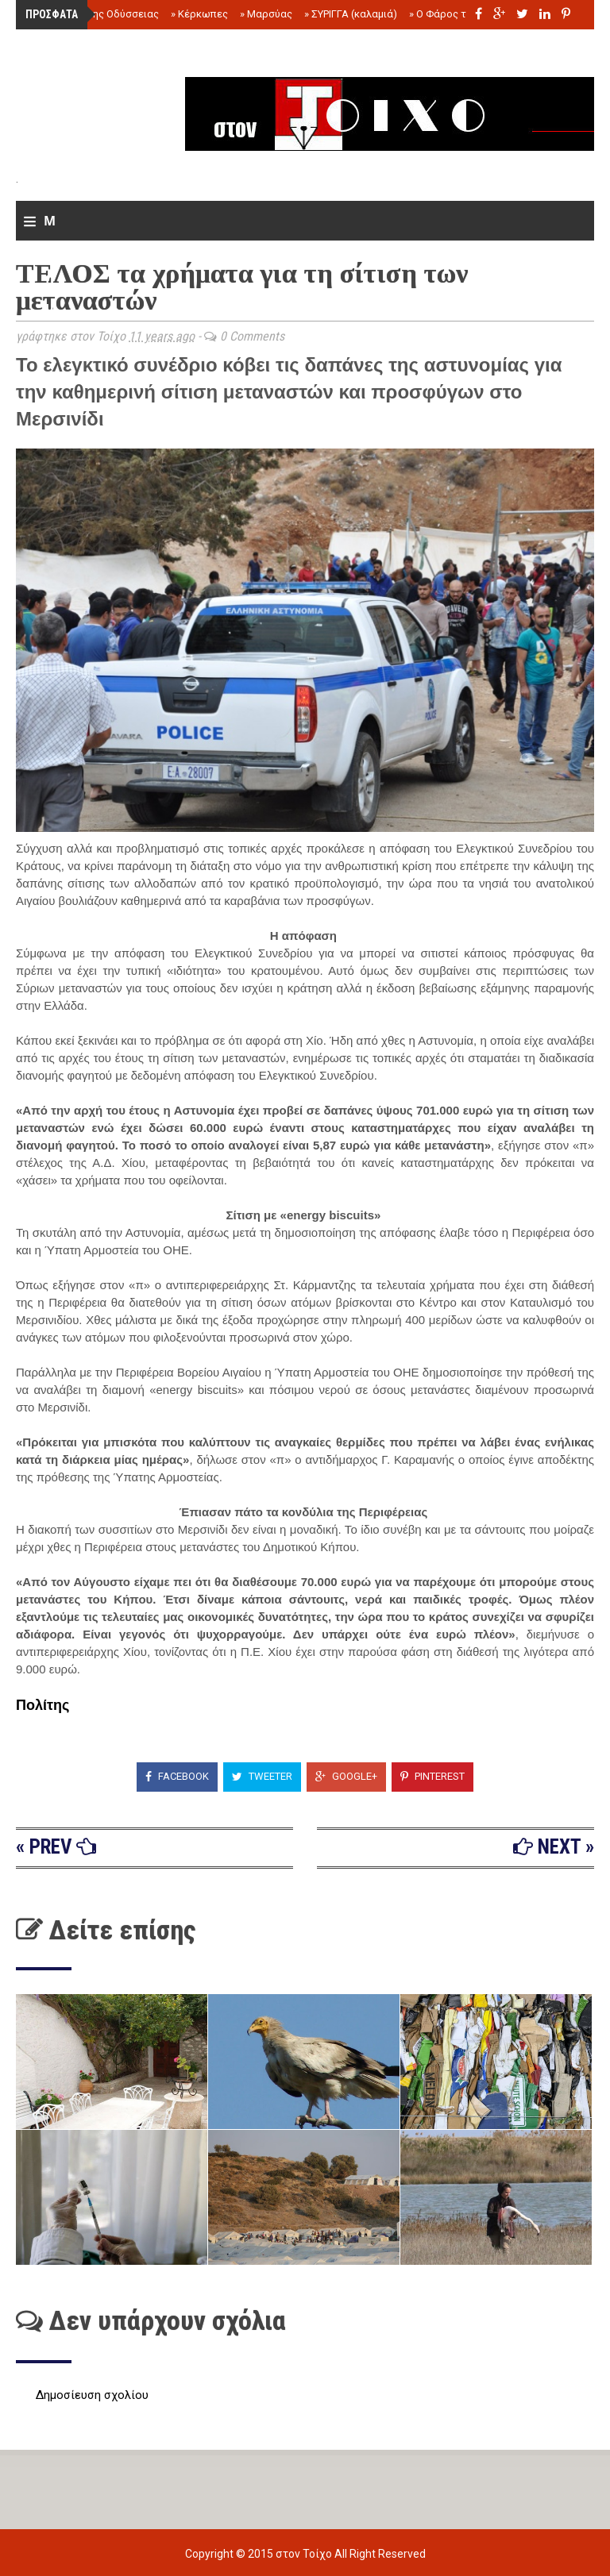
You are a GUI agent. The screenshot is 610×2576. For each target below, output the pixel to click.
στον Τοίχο (305, 2553)
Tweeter (262, 1776)
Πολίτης (42, 1705)
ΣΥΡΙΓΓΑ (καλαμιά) (350, 14)
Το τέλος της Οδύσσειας (97, 14)
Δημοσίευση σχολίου (92, 2395)
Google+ (346, 1776)
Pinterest (432, 1776)
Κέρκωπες (199, 14)
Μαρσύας (266, 14)
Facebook (177, 1776)
